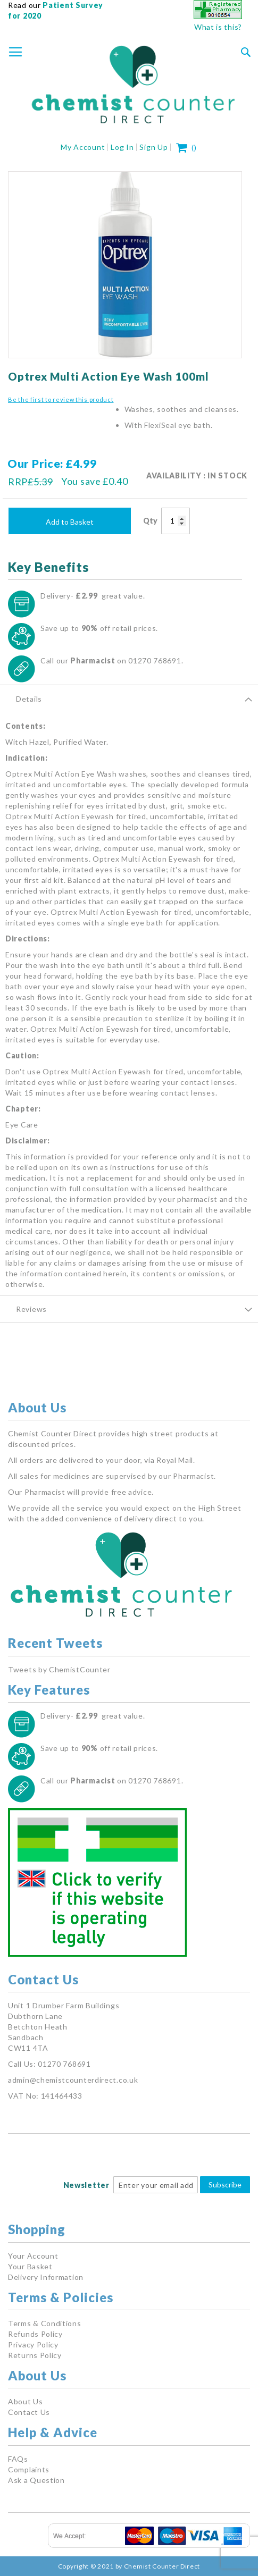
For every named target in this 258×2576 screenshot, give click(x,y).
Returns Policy (35, 2355)
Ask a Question (36, 2480)
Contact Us (29, 2412)
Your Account (33, 2255)
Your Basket (30, 2266)
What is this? (218, 26)
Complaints (28, 2469)
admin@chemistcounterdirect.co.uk (73, 2079)
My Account (83, 146)
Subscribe (225, 2184)
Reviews (31, 1309)
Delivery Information (46, 2277)
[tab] (129, 698)
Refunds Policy (35, 2333)
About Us (25, 2401)
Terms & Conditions (44, 2323)
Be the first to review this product (61, 399)
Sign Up (153, 146)
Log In (122, 146)
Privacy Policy (33, 2344)
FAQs (18, 2458)
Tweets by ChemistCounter (59, 1669)
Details (29, 698)
